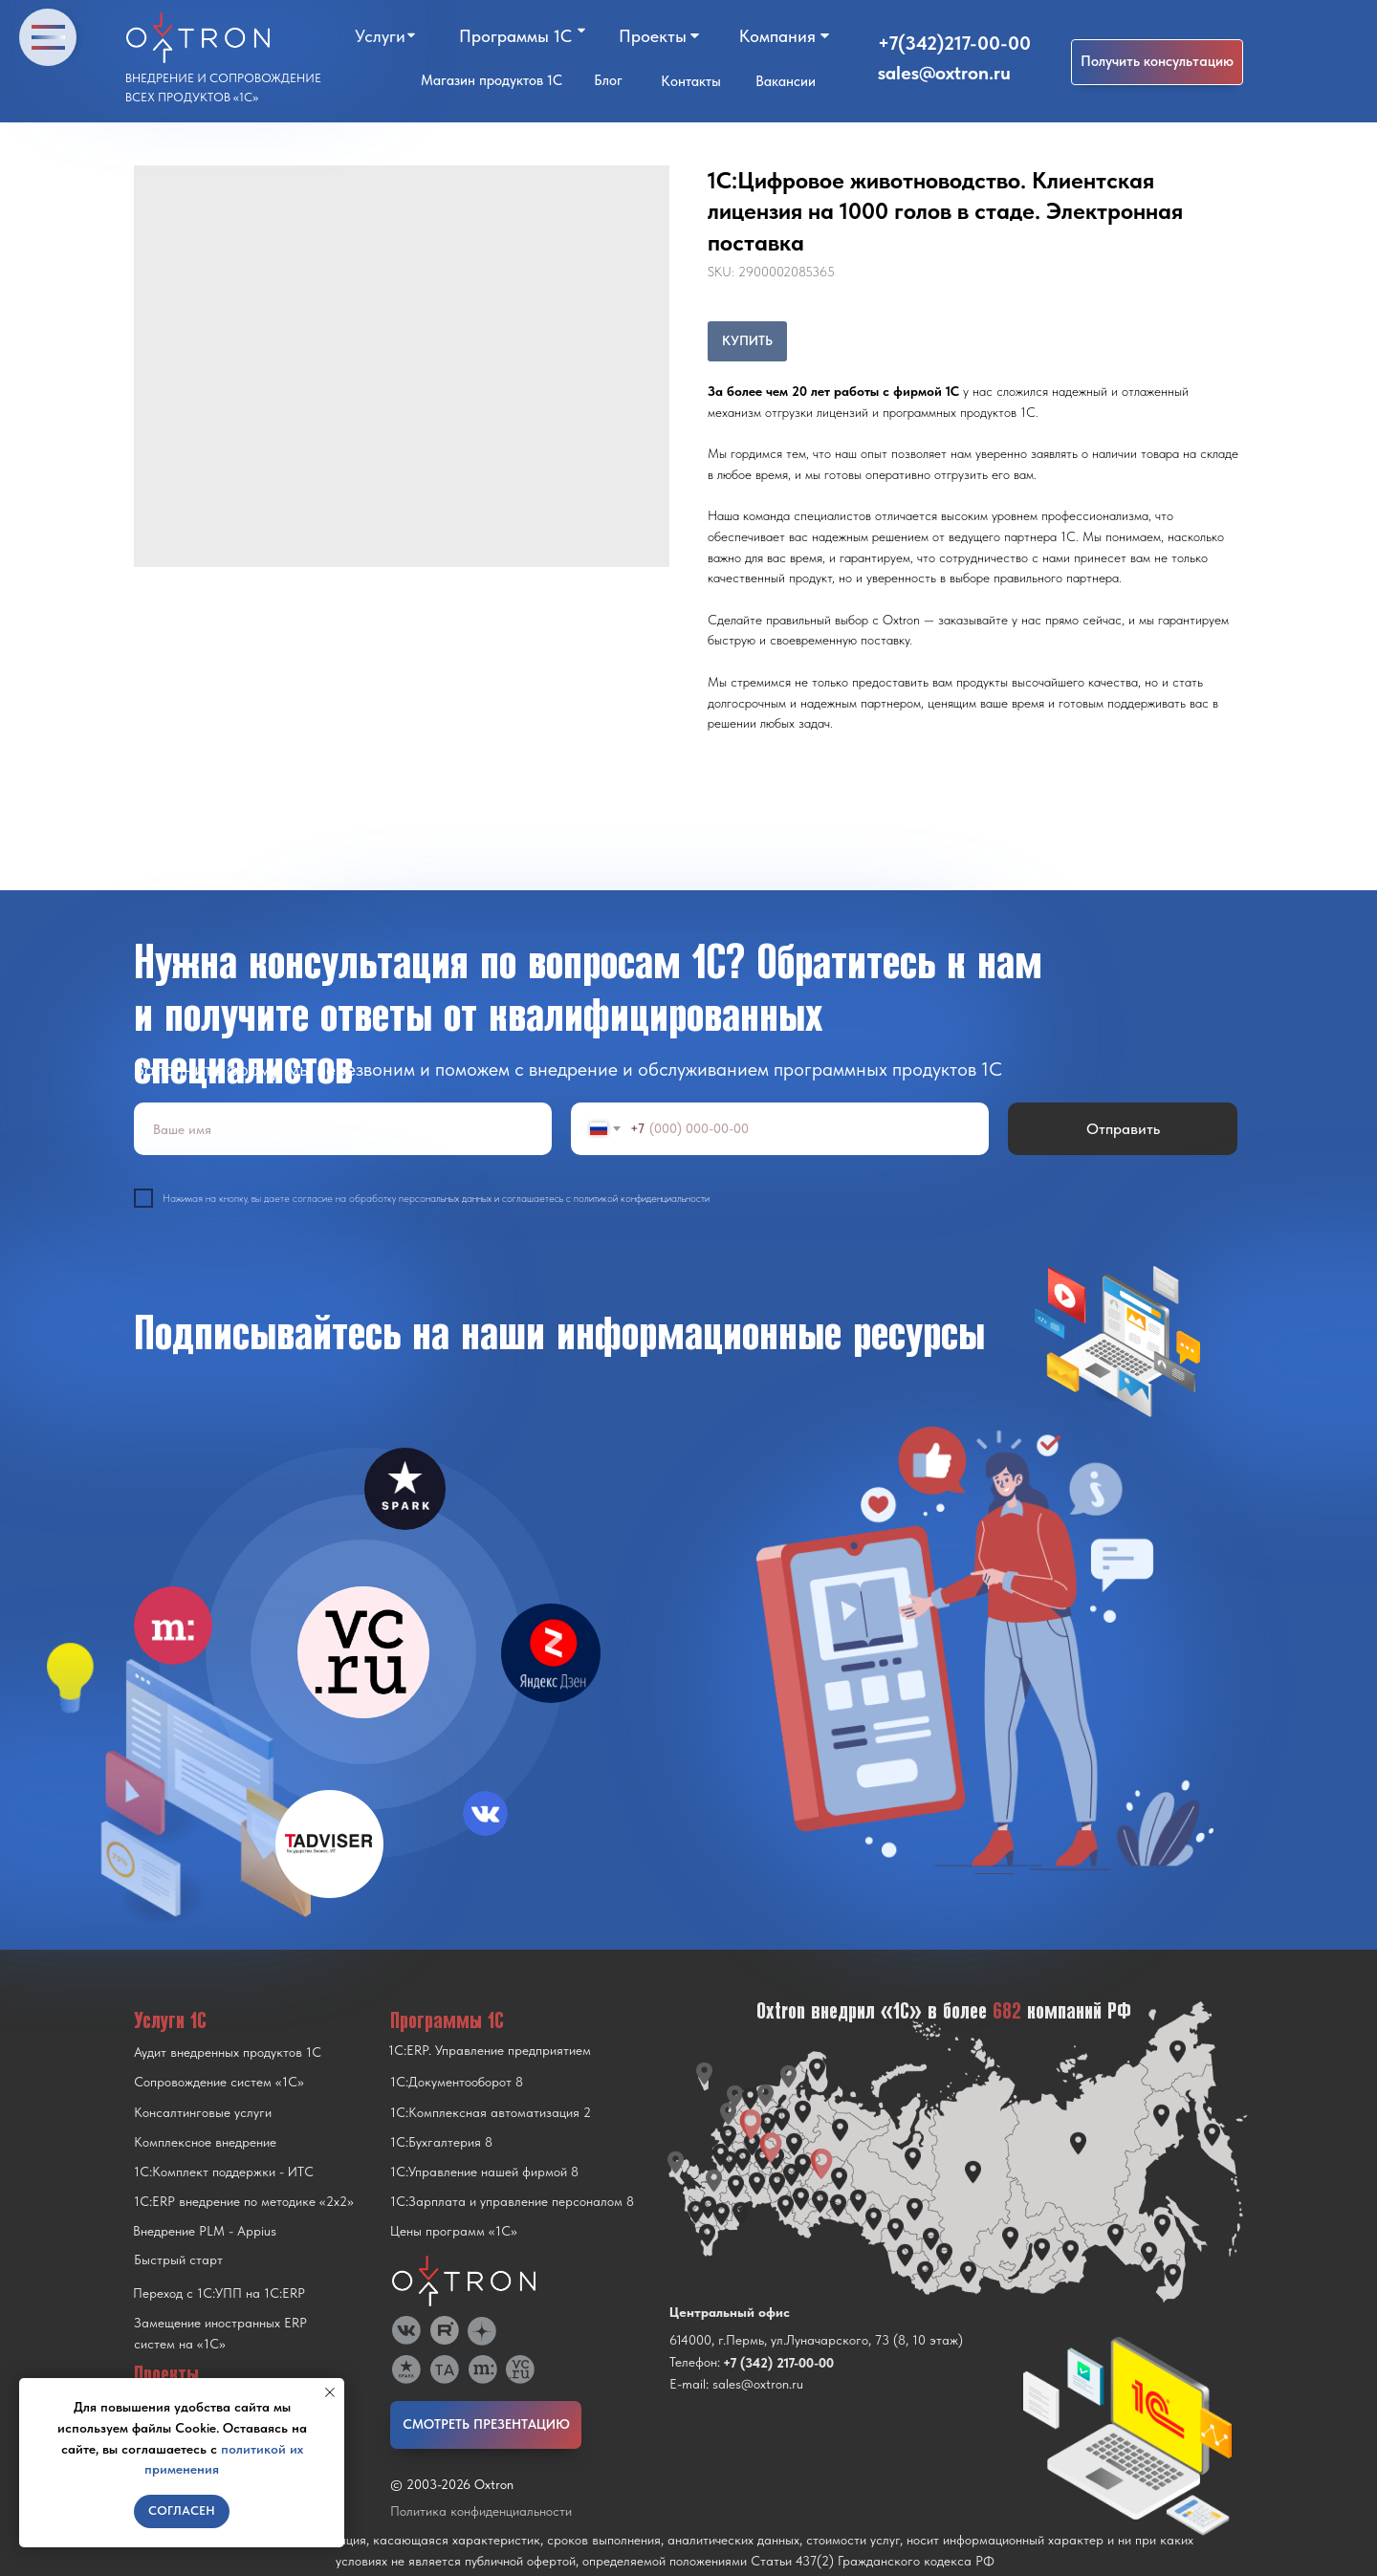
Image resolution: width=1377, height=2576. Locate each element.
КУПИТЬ (747, 340)
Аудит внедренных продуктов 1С (227, 2052)
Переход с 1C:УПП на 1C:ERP (219, 2293)
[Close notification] (329, 2392)
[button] (1157, 62)
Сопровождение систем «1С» (219, 2081)
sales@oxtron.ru (944, 72)
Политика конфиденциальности (481, 2511)
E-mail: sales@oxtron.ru (736, 2383)
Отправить (1123, 1129)
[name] (343, 1128)
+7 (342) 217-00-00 (778, 2362)
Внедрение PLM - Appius (204, 2230)
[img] (363, 1652)
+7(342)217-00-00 (954, 43)
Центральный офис (729, 2312)
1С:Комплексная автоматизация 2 (490, 2112)
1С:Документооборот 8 (456, 2081)
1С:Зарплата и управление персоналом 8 (512, 2201)
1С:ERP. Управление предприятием (489, 2050)
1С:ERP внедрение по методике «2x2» (244, 2201)
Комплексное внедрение (205, 2142)
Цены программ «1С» (453, 2230)
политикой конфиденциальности (642, 1198)
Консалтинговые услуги (203, 2112)
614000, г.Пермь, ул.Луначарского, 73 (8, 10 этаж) (816, 2339)
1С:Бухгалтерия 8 (441, 2142)
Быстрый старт (178, 2259)
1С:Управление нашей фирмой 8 (484, 2171)
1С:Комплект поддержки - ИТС (224, 2171)
